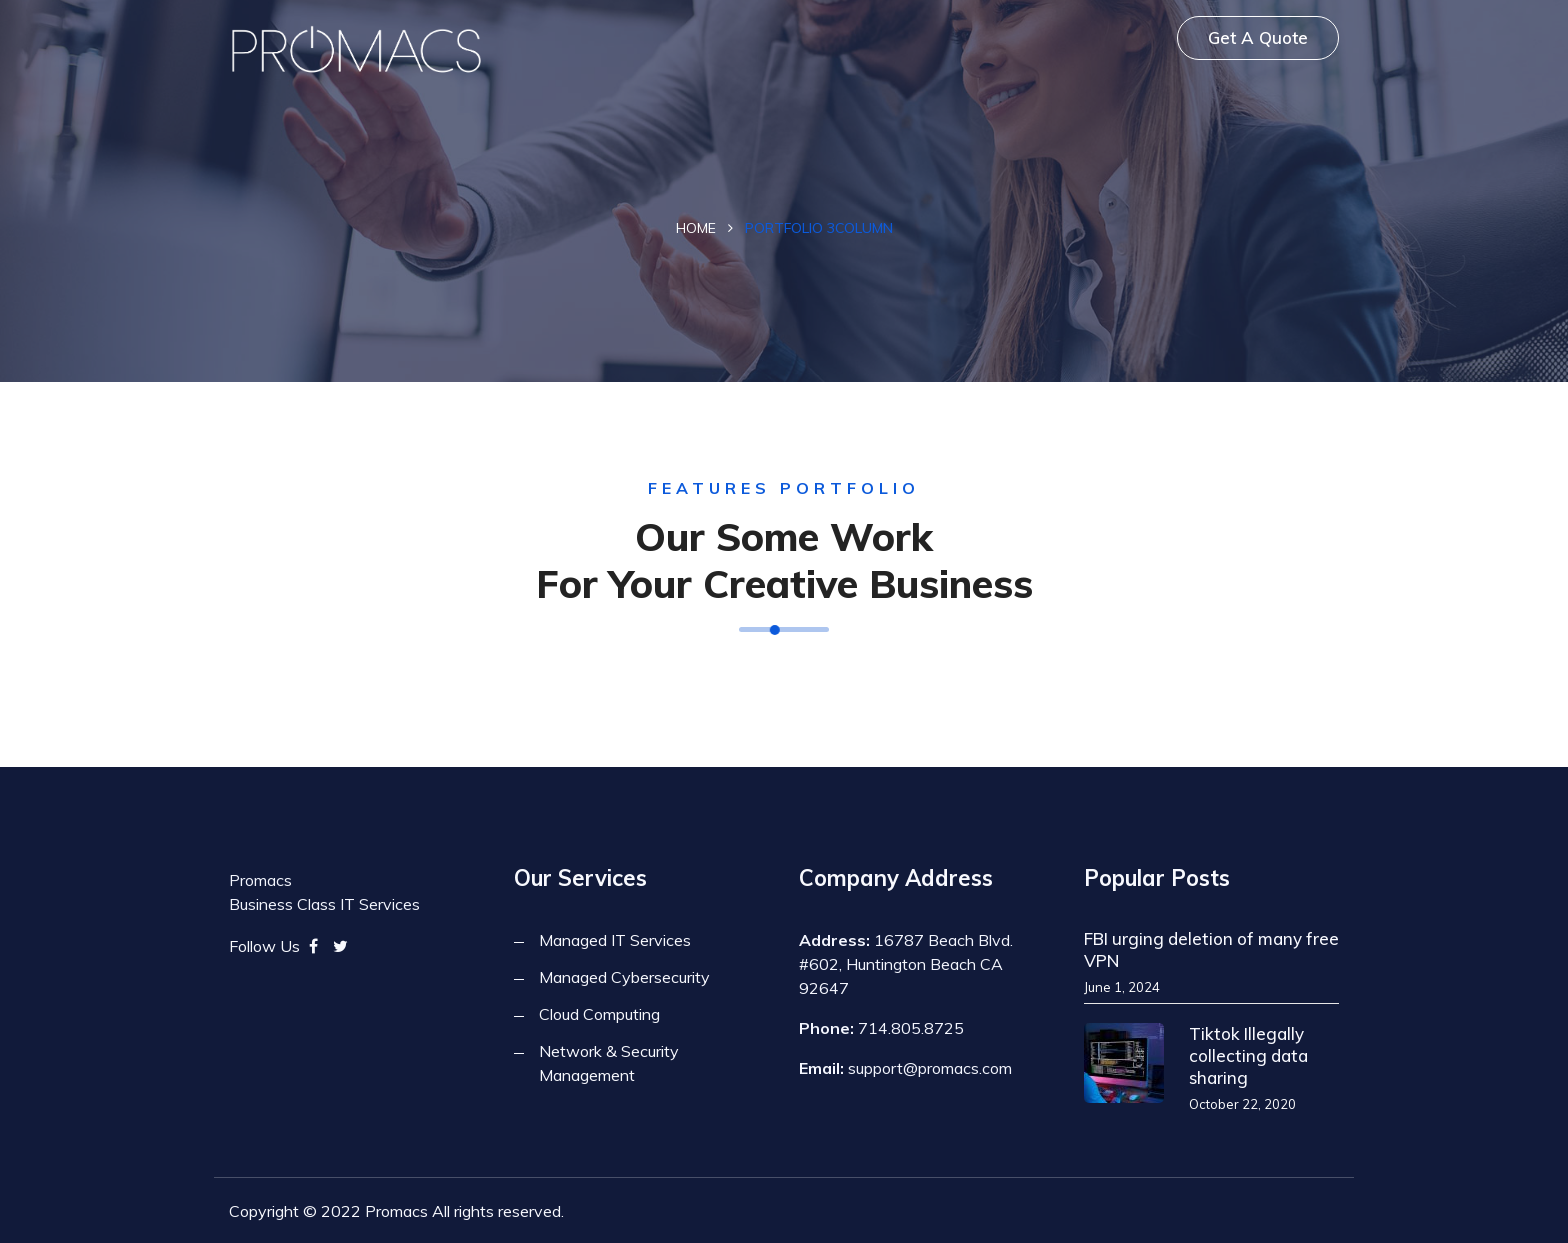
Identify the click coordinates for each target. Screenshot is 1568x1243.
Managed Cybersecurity (624, 977)
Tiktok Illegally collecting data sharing (1248, 1055)
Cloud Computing (599, 1014)
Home (696, 228)
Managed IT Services (615, 940)
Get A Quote (1258, 37)
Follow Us (264, 946)
